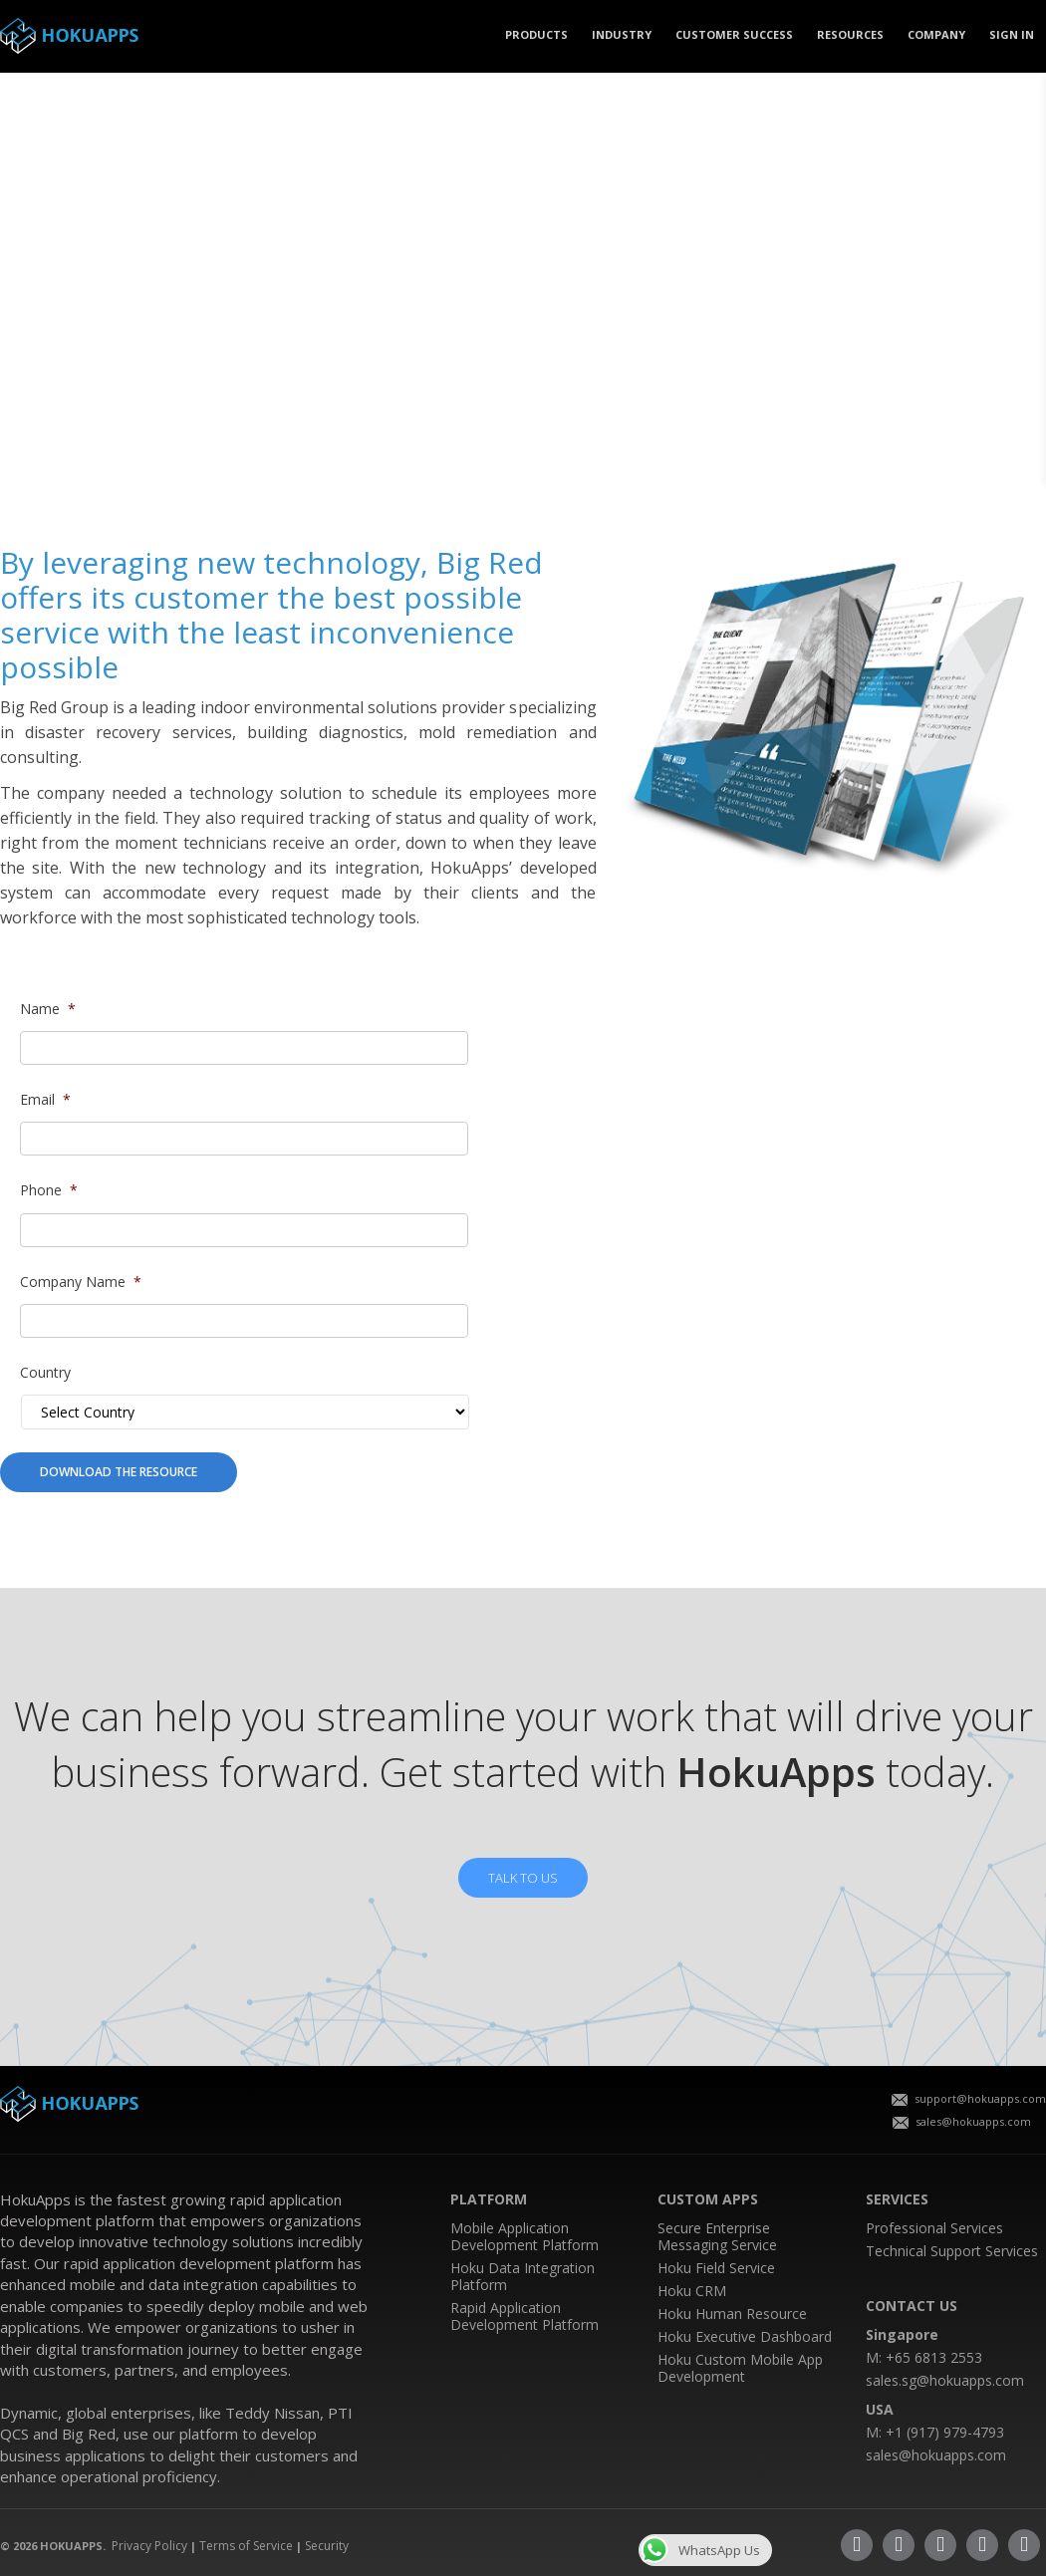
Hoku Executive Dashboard (744, 2336)
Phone (49, 1190)
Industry (622, 34)
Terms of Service (246, 2545)
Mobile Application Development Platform (524, 2236)
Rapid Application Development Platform (524, 2316)
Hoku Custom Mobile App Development (740, 2368)
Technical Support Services (952, 2250)
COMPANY (936, 34)
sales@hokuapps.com (962, 2121)
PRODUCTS (536, 34)
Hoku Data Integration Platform (522, 2276)
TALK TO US (523, 1878)
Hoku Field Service (716, 2267)
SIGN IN (1011, 34)
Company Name (80, 1282)
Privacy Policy (149, 2545)
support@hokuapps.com (969, 2098)
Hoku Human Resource (732, 2313)
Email (45, 1100)
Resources (850, 34)
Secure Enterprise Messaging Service (717, 2236)
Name (48, 1009)
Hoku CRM (691, 2290)
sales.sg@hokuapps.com (945, 2380)
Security (327, 2545)
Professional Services (934, 2227)
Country (45, 1373)
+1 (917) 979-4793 (945, 2432)
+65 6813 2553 (934, 2357)
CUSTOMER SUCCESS (734, 34)
